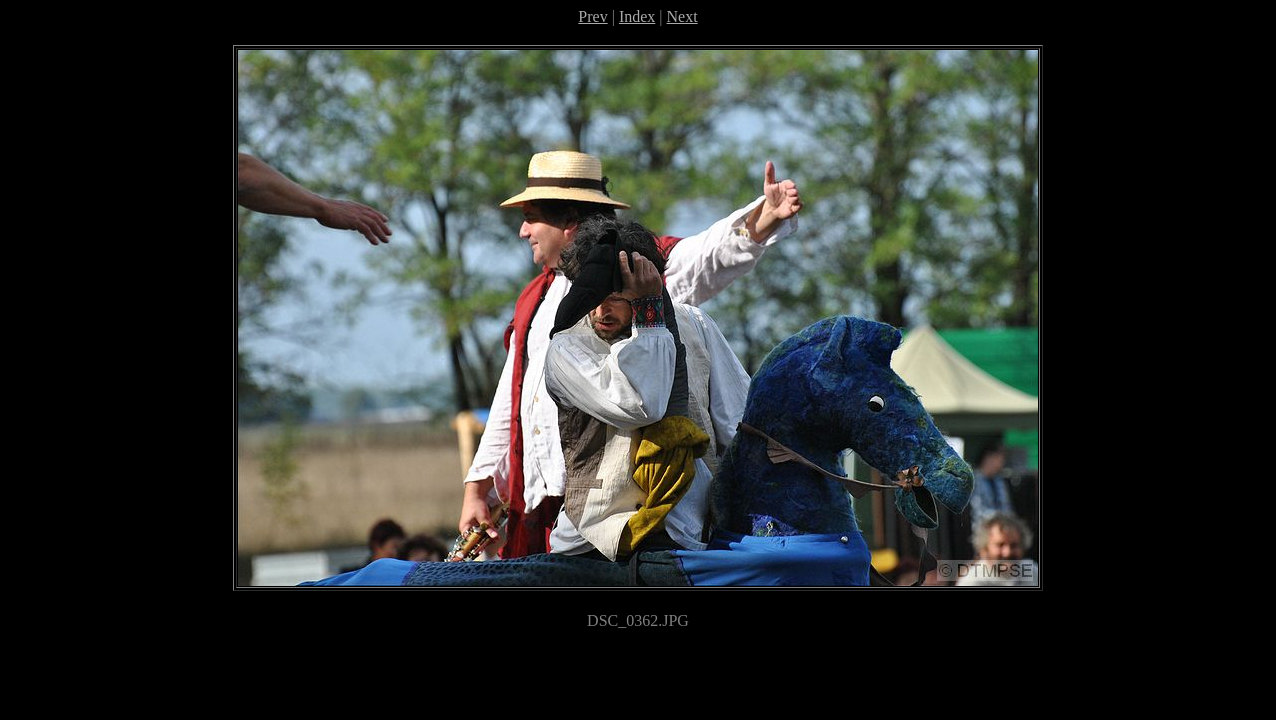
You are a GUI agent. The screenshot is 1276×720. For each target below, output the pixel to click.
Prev (592, 16)
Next (682, 16)
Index (637, 16)
